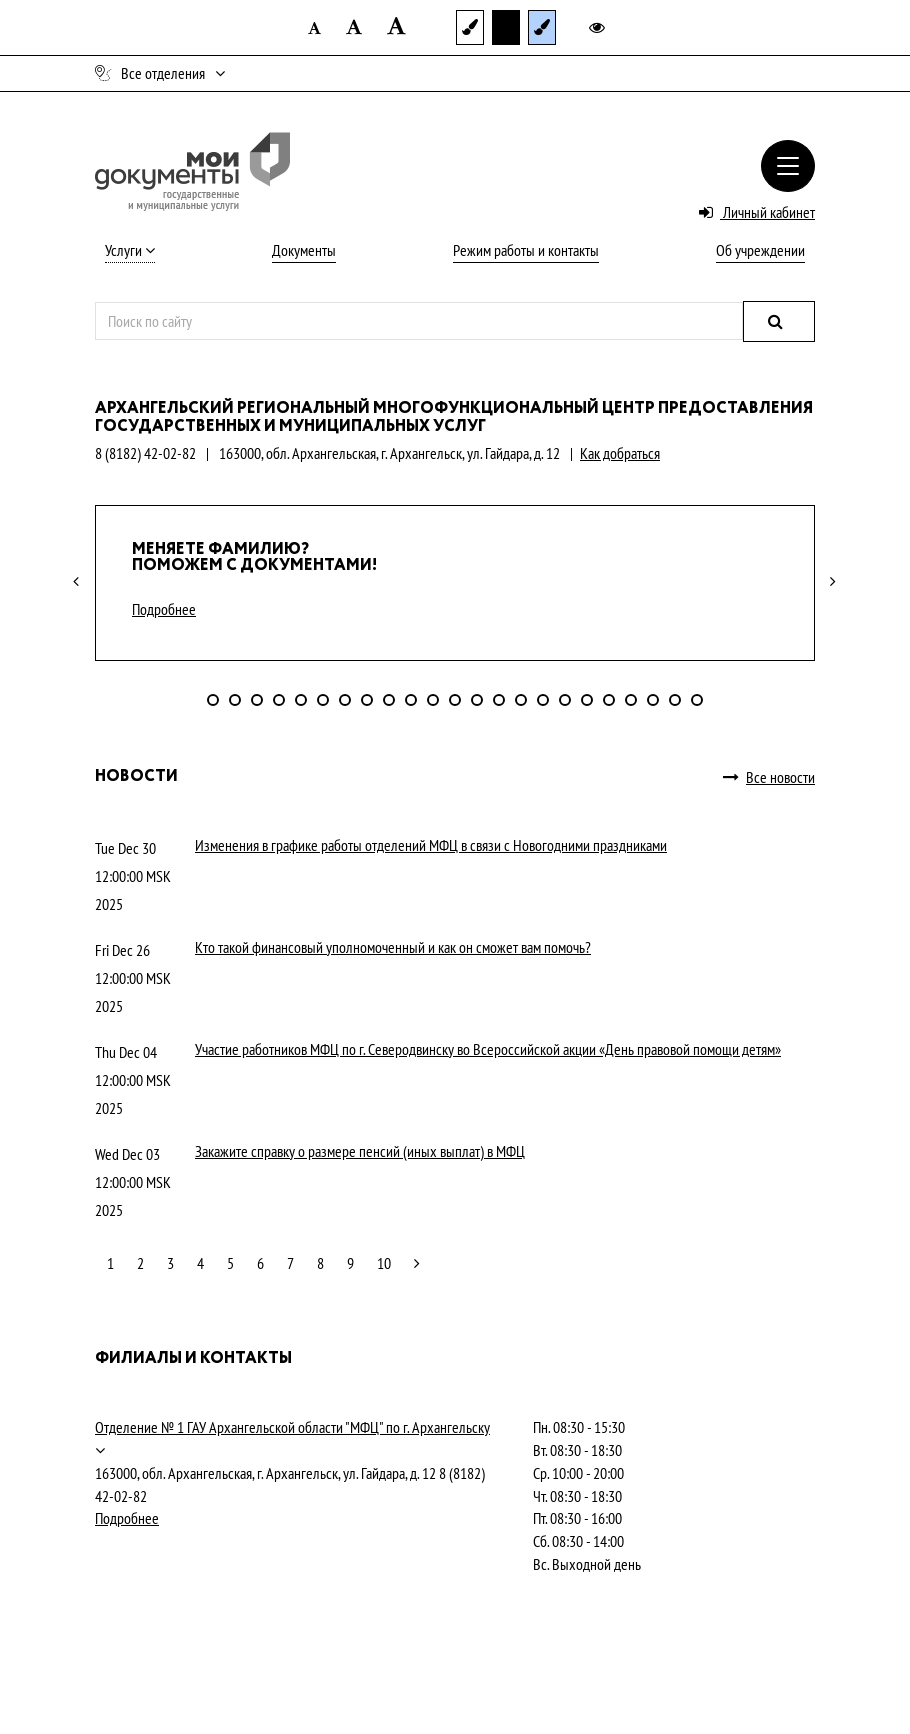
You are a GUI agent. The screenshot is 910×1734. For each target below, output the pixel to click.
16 (543, 700)
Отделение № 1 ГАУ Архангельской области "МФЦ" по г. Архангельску (292, 1427)
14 (499, 700)
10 (411, 700)
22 (675, 700)
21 (653, 700)
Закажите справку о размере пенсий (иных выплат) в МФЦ (360, 1151)
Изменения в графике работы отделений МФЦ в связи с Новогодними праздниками (431, 845)
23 (697, 700)
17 (565, 700)
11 (433, 700)
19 (609, 700)
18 (587, 700)
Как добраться (620, 453)
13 (477, 700)
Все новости (769, 777)
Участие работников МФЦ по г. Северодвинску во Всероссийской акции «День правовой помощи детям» (488, 1049)
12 (455, 700)
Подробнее (164, 609)
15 (521, 700)
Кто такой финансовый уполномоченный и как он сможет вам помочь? (393, 947)
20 (631, 700)
